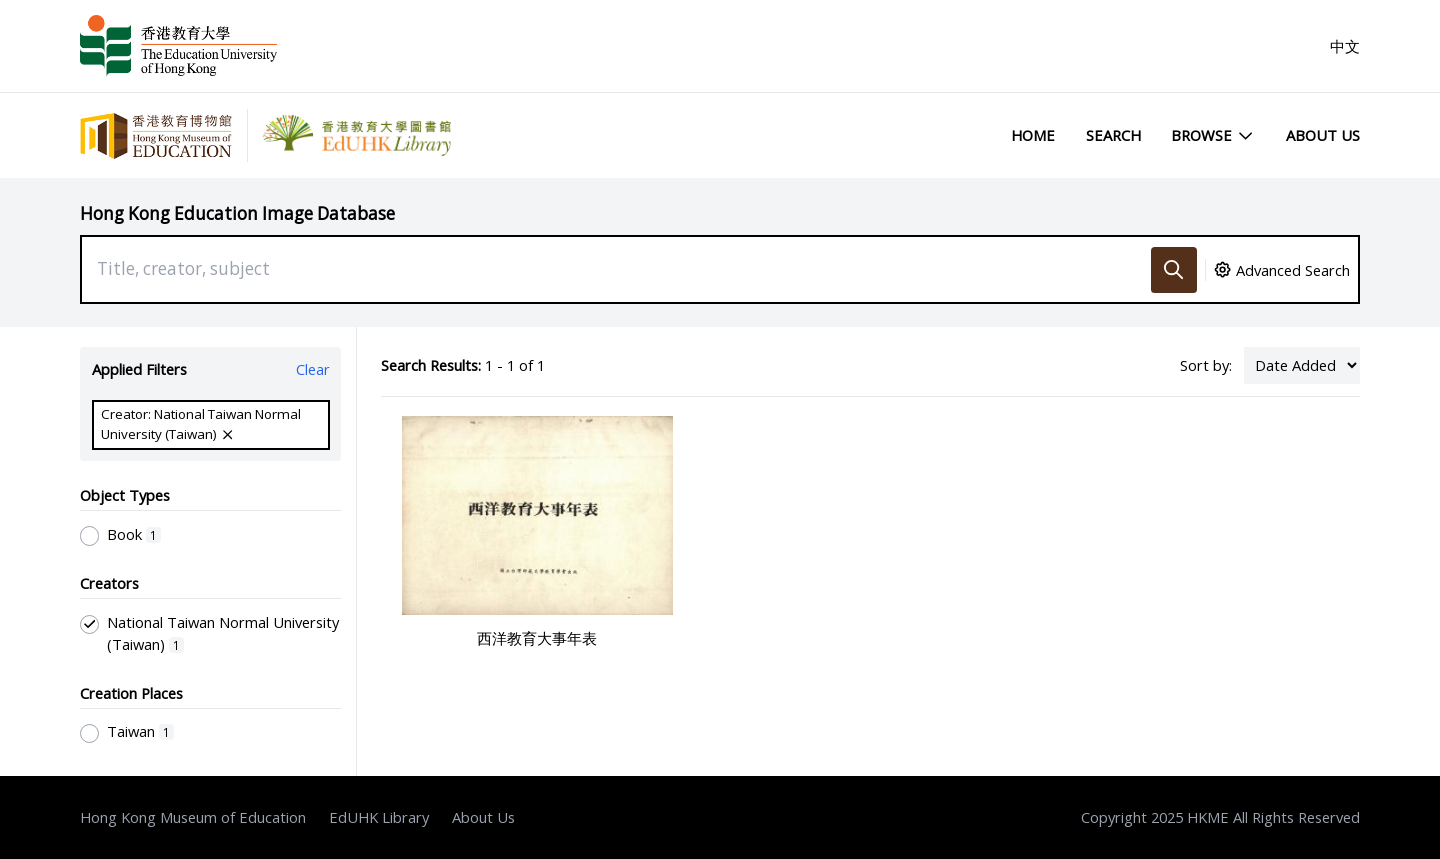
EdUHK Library (379, 817)
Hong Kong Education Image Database (237, 213)
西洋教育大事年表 (537, 638)
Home (1033, 135)
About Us (1323, 135)
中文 (1345, 46)
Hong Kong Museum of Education (193, 817)
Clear (313, 369)
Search (1113, 135)
